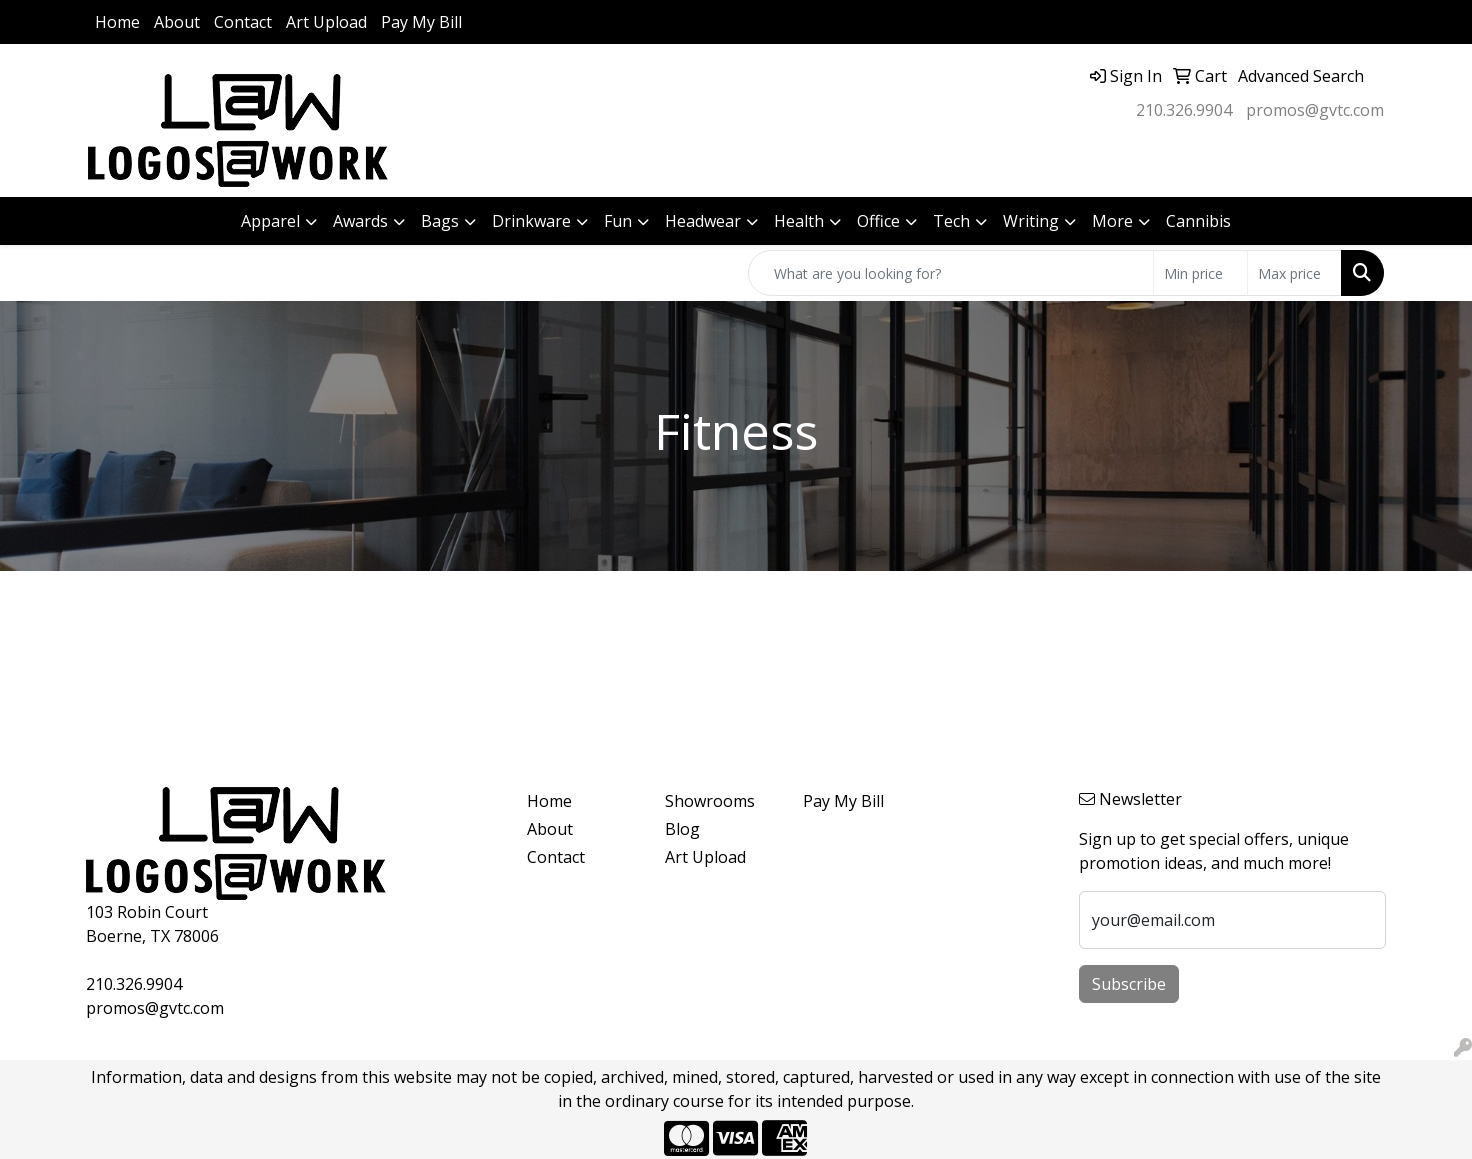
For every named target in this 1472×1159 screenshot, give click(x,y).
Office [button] (878, 221)
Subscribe (1129, 984)
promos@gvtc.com (1315, 110)
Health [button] (799, 221)
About (177, 22)
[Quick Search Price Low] (1200, 273)
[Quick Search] (951, 273)
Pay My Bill (421, 22)
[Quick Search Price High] (1294, 273)
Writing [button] (1031, 221)
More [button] (1112, 221)
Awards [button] (360, 221)
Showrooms (710, 801)
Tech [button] (951, 221)
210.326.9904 (1184, 110)
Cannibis (1198, 221)
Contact (243, 22)
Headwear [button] (703, 221)
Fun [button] (618, 221)
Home (117, 22)
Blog (682, 829)
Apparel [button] (270, 221)
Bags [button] (440, 221)
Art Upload (326, 22)
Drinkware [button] (531, 221)
